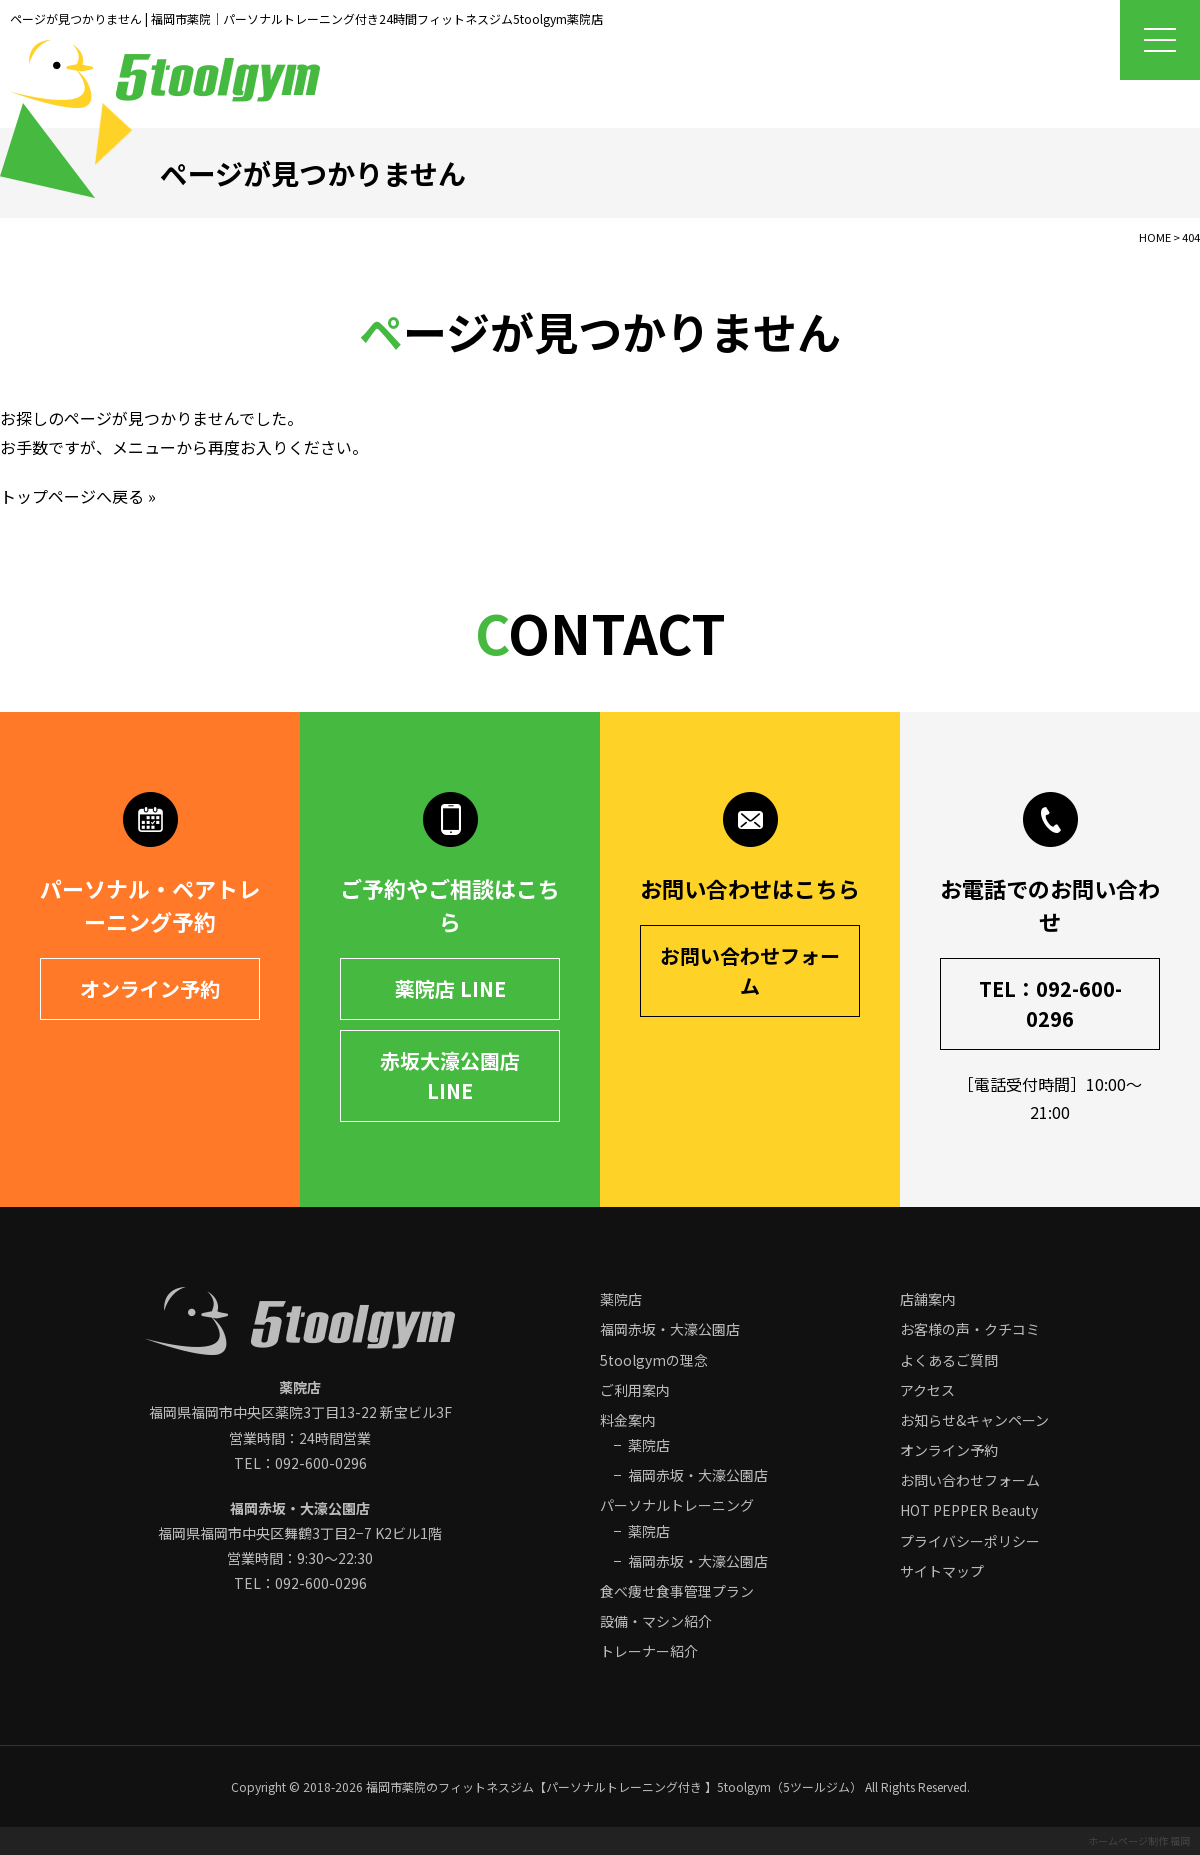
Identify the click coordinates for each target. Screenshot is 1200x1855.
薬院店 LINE (450, 988)
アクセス (927, 1390)
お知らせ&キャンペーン (974, 1420)
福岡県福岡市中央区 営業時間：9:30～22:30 (300, 1533)
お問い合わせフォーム (750, 970)
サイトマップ (942, 1571)
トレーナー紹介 (649, 1651)
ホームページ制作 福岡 (1139, 1840)
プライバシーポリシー (970, 1541)
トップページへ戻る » (78, 496)
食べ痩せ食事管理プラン (677, 1591)
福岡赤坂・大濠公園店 (670, 1329)
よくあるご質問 (949, 1360)
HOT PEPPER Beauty (969, 1510)
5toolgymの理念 (654, 1360)
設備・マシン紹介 (656, 1621)
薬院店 (621, 1299)
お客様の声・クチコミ (970, 1329)
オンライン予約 (150, 988)
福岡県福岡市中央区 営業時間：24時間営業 (300, 1412)
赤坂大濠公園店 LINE (450, 1075)
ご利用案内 (635, 1390)
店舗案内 (928, 1299)
